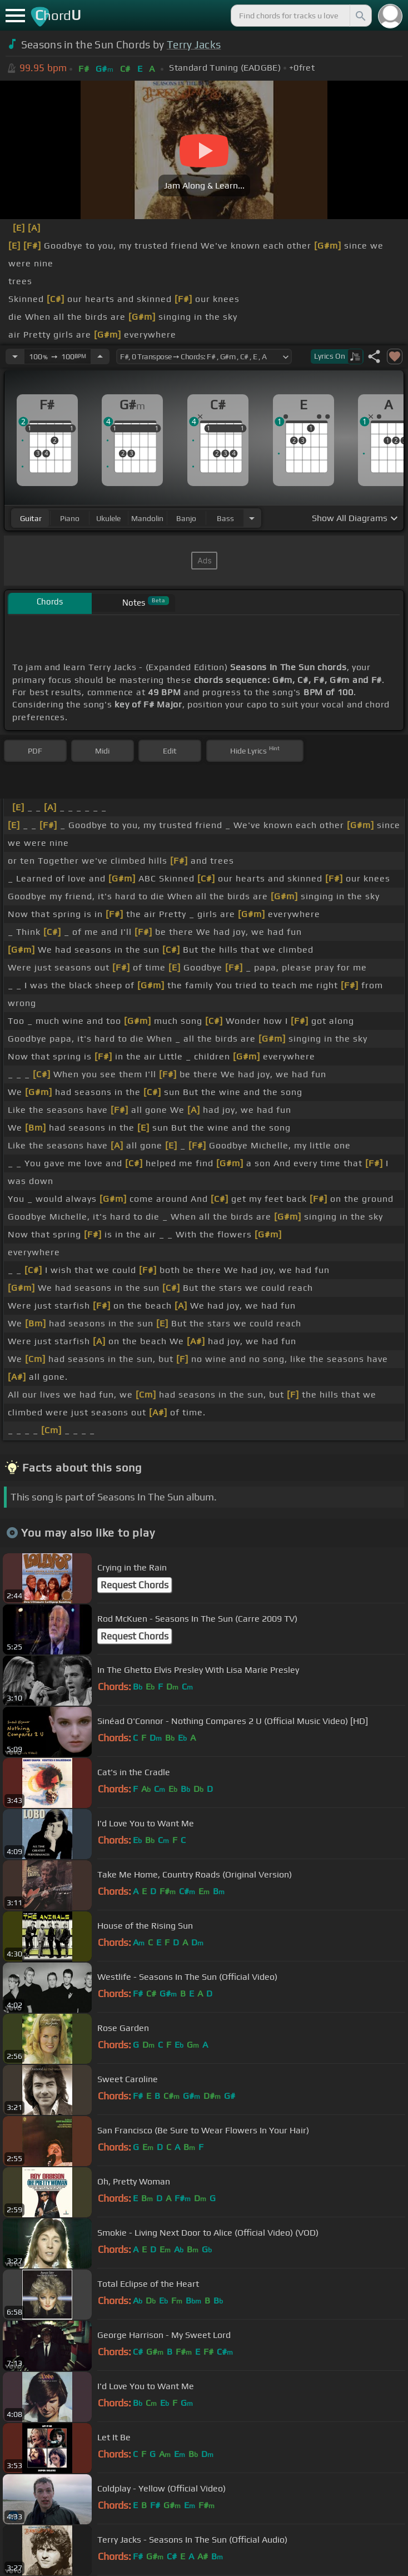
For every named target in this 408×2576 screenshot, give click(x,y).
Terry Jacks (194, 44)
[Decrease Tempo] (15, 356)
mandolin (147, 518)
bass (225, 518)
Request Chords (134, 1585)
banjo (186, 518)
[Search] (360, 15)
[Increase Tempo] (100, 356)
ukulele (108, 518)
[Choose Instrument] (251, 518)
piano (69, 518)
